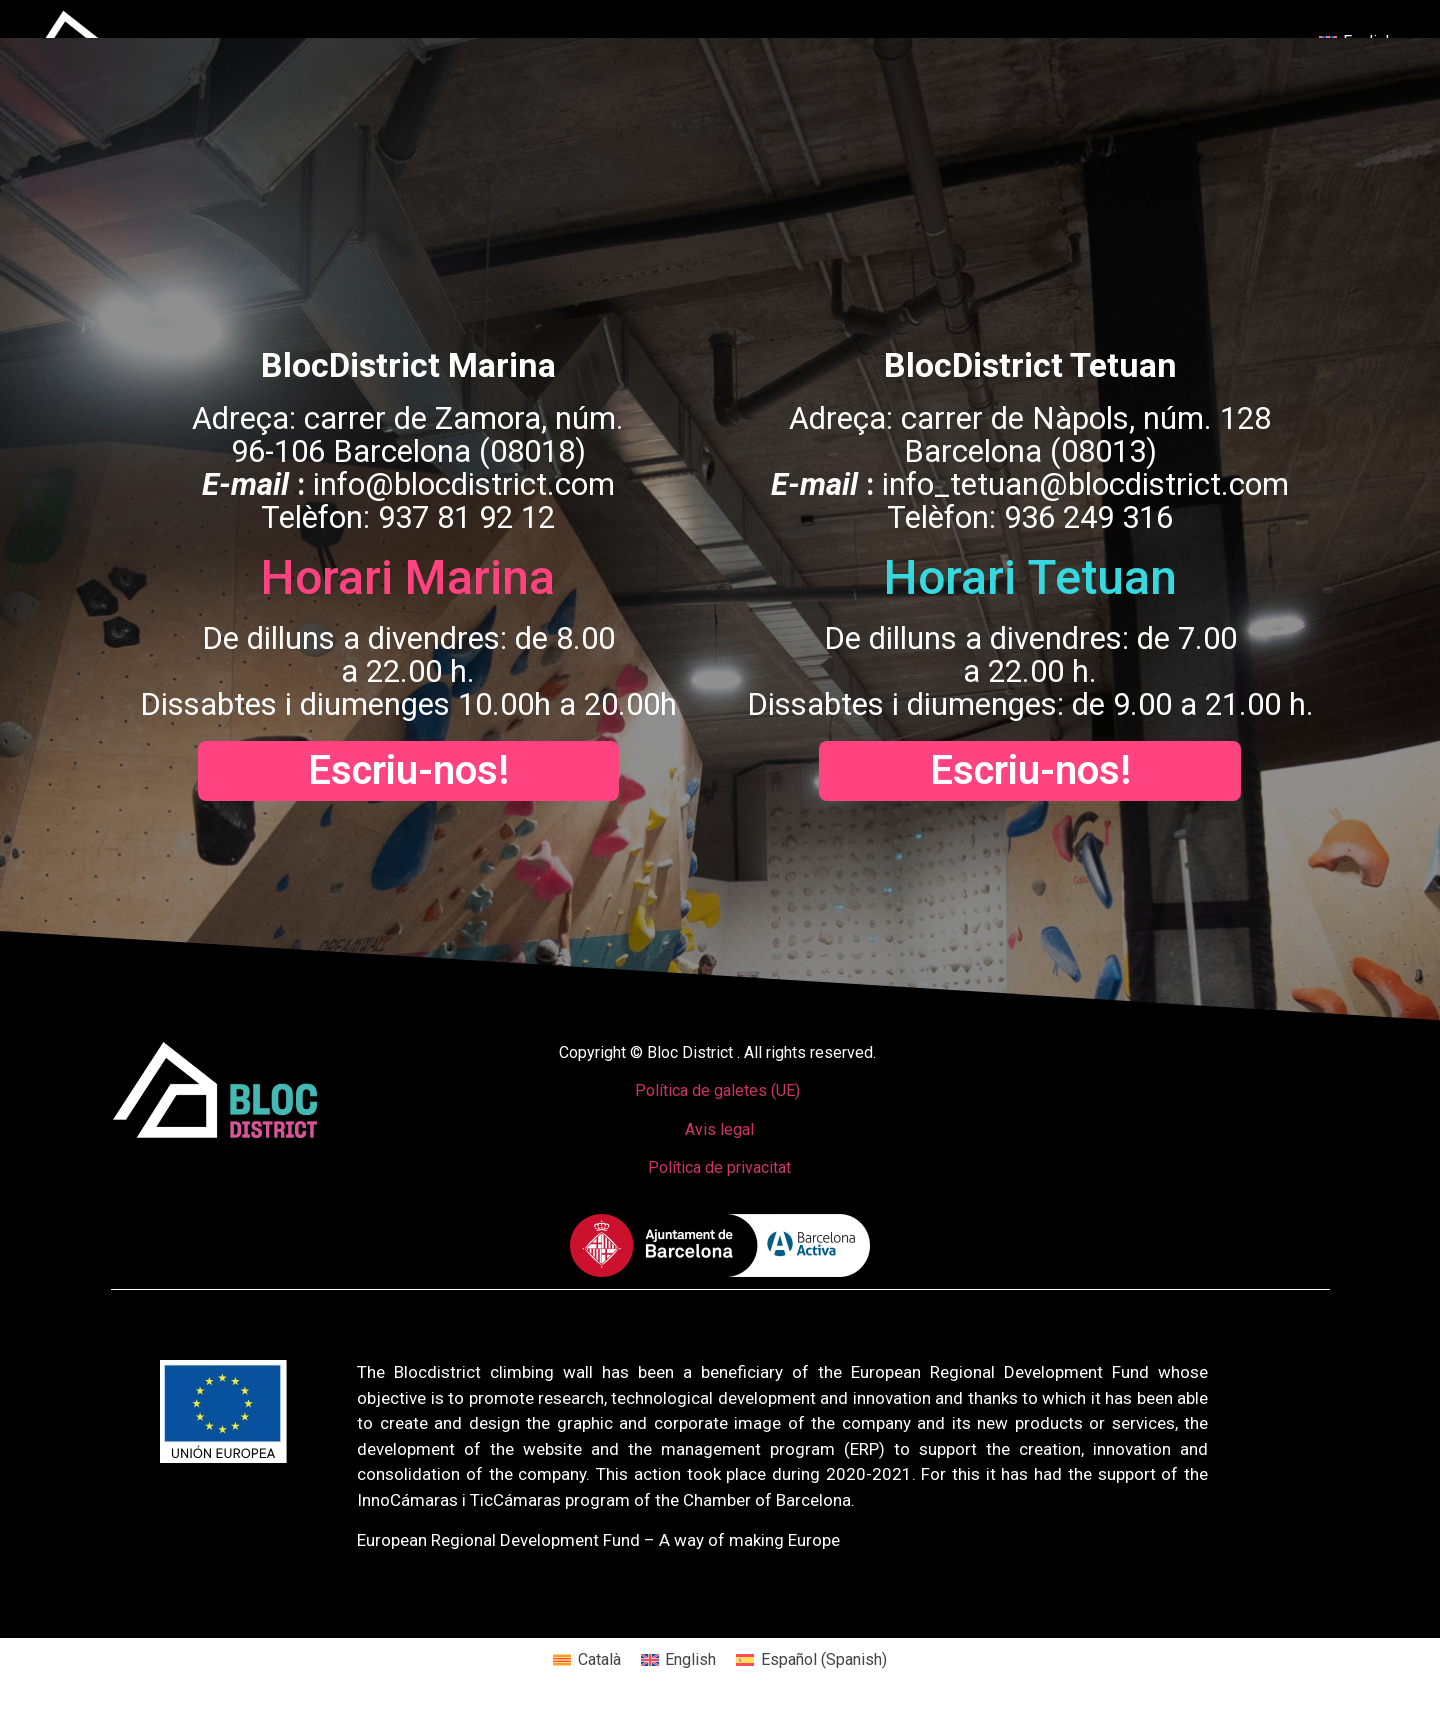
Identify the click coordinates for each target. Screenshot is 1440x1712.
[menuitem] (586, 1660)
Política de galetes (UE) (717, 1090)
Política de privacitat (719, 1167)
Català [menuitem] (599, 1659)
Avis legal (719, 1129)
